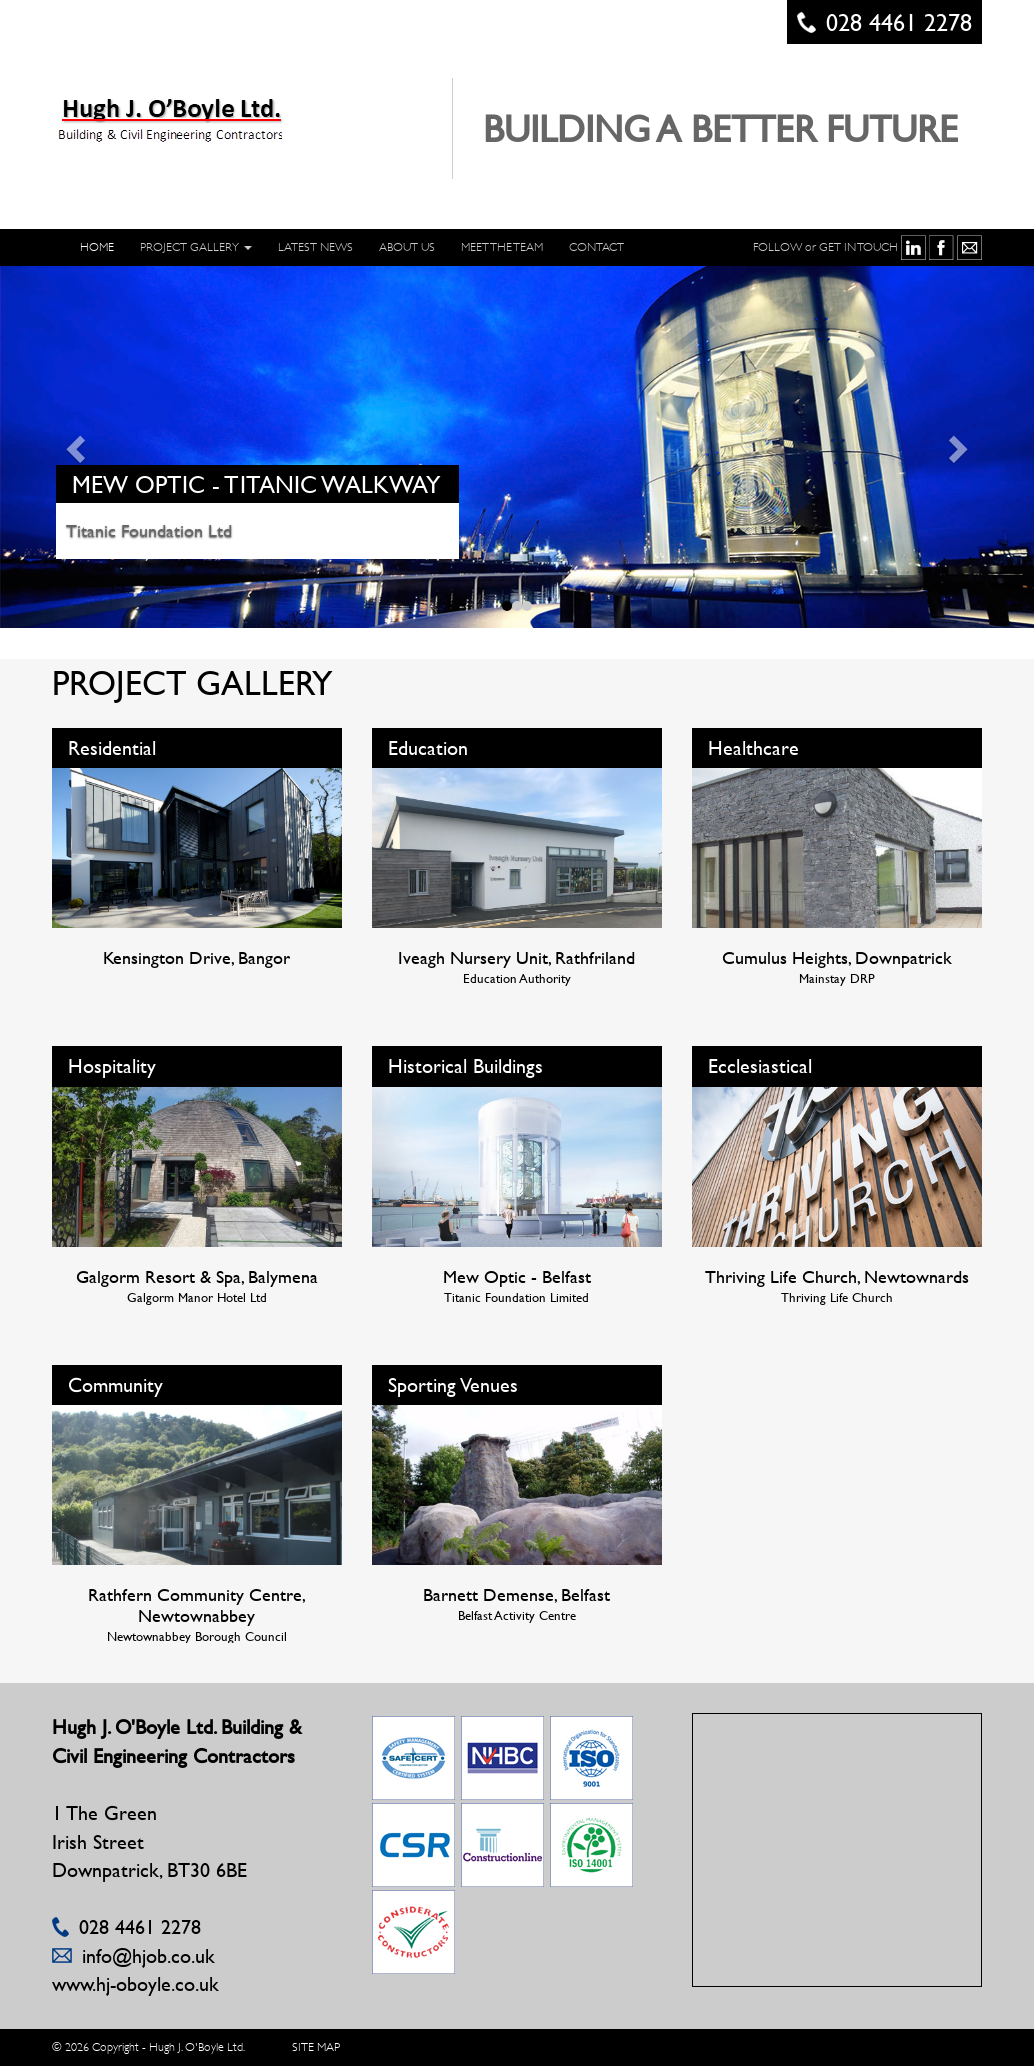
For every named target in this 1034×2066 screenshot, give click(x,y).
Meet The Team (502, 247)
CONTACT (596, 247)
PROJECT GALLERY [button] (196, 247)
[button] (77, 447)
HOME (97, 247)
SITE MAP (316, 2047)
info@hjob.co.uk (148, 1955)
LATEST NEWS (315, 247)
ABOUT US (407, 247)
